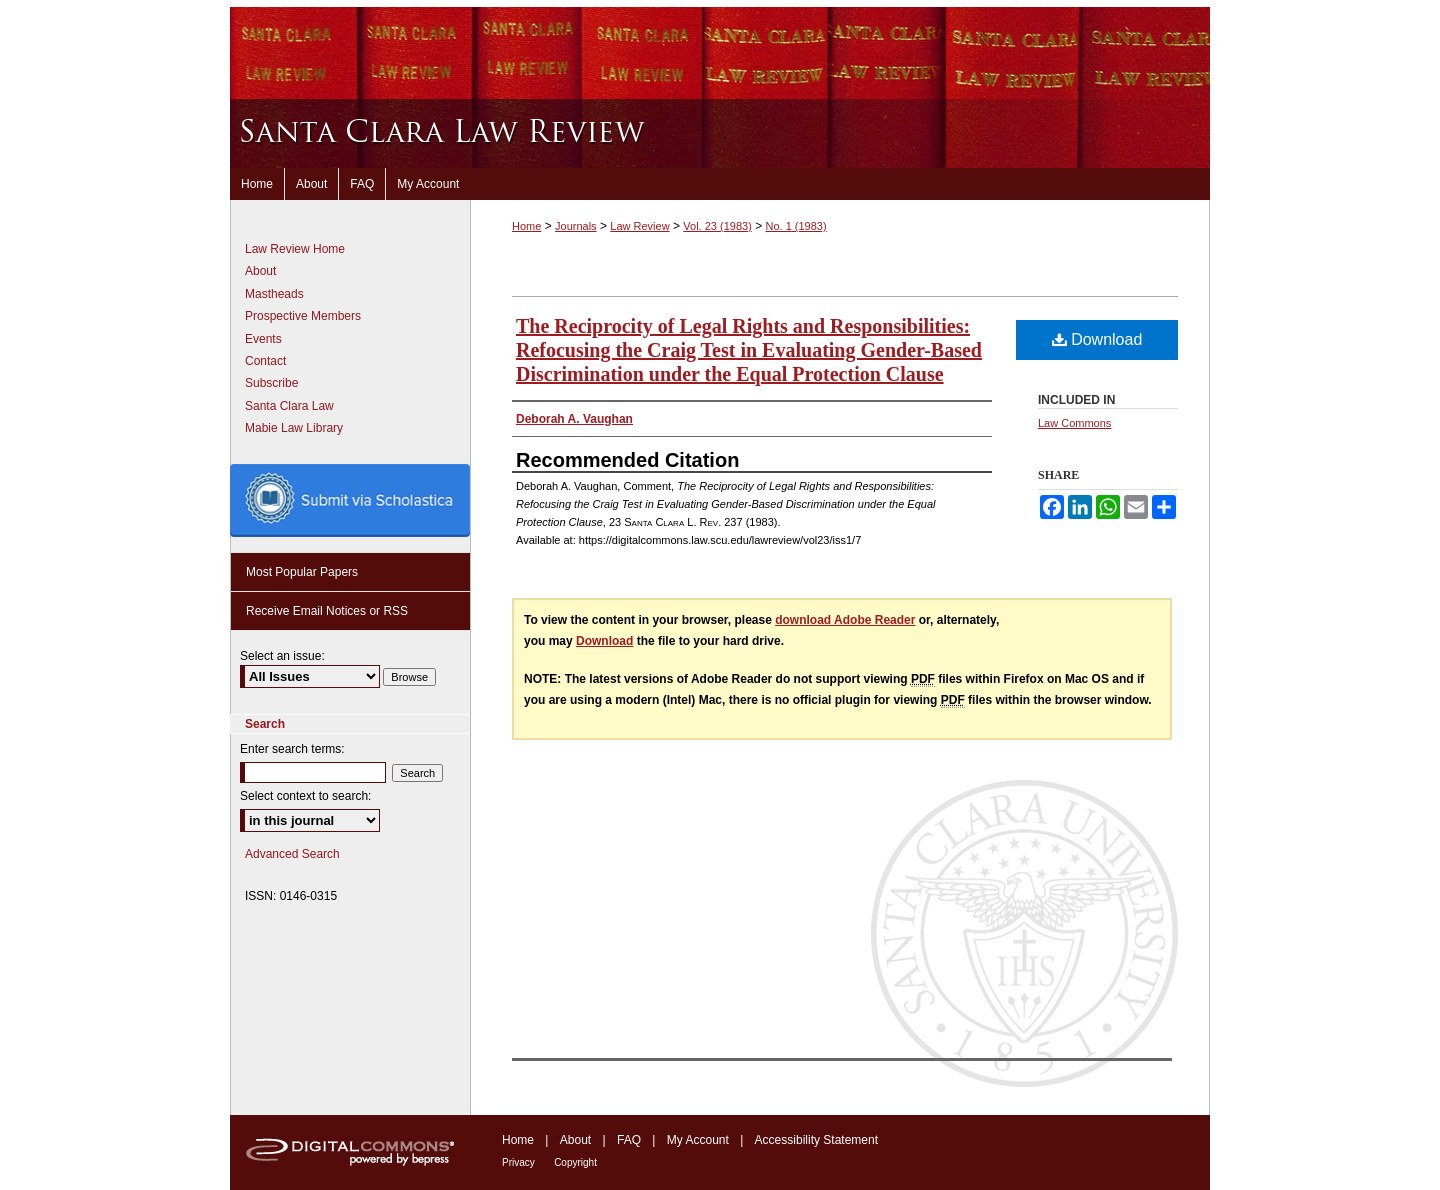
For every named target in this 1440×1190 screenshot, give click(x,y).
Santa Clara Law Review (720, 133)
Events (263, 339)
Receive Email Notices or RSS (327, 611)
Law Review (639, 226)
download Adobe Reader (845, 620)
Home (526, 226)
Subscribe (271, 383)
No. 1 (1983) (795, 226)
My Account (698, 1140)
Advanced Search (292, 854)
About (260, 271)
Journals (576, 226)
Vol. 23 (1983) (717, 226)
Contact (265, 361)
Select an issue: (282, 656)
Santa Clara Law (289, 406)
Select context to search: (305, 796)
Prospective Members (303, 316)
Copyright (575, 1162)
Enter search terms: (292, 749)
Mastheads (274, 294)
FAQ (629, 1140)
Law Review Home (295, 249)
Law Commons (1074, 423)
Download (1097, 339)
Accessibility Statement (816, 1140)
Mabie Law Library (294, 428)
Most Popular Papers (302, 572)
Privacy (518, 1162)
